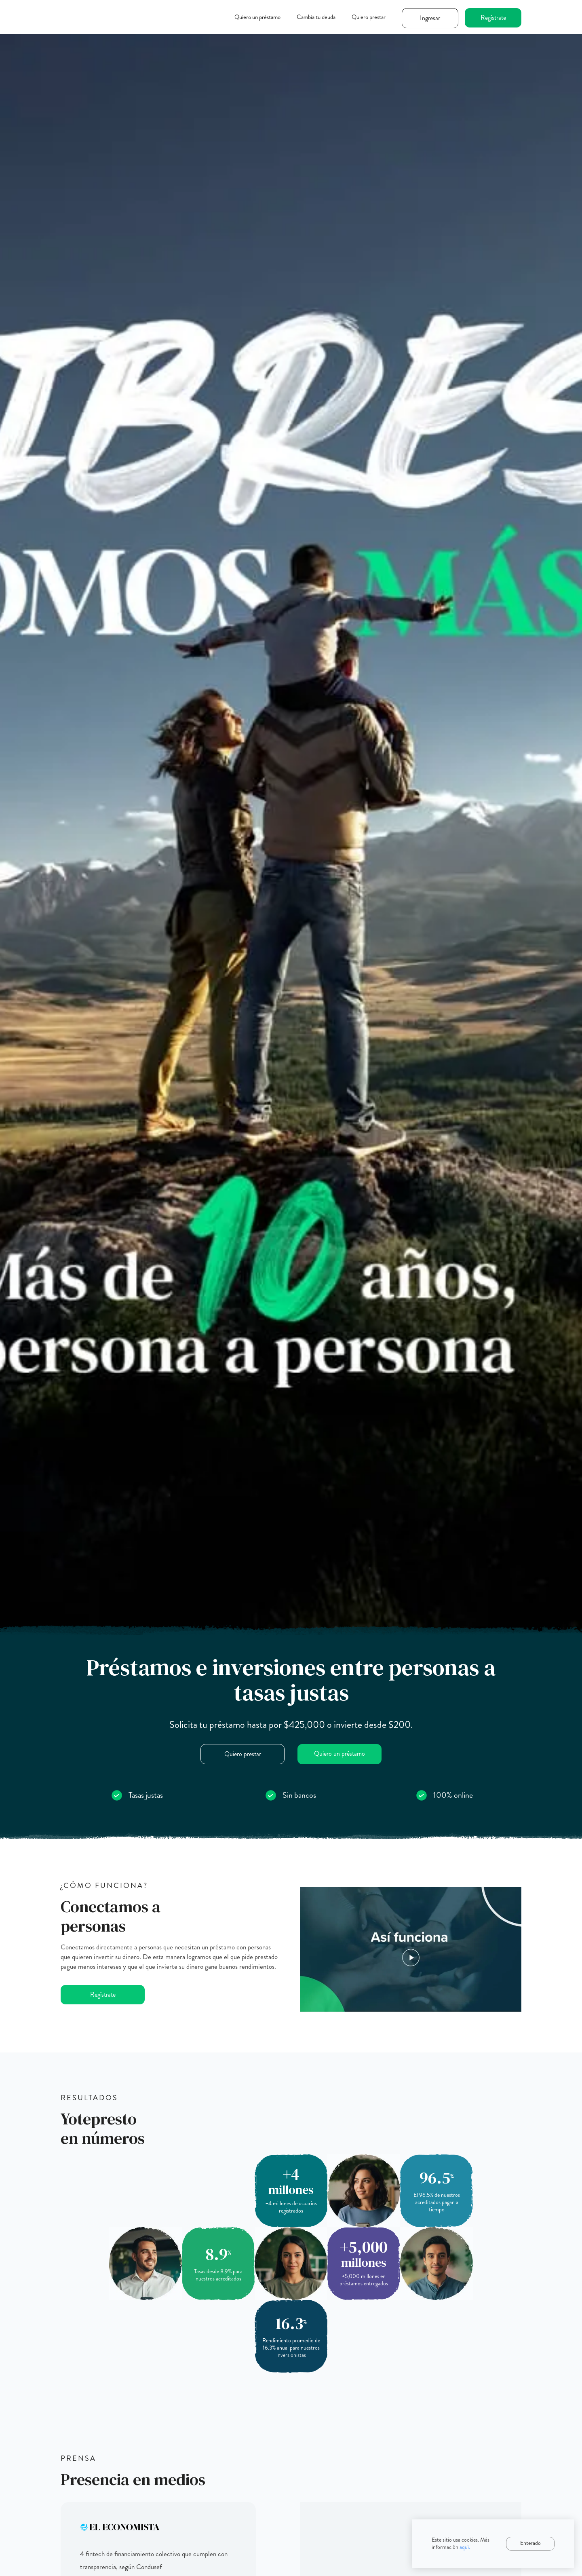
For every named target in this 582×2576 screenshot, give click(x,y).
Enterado (530, 2543)
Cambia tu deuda (316, 17)
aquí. (465, 2547)
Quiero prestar (369, 17)
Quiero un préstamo (257, 17)
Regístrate (493, 17)
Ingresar (430, 18)
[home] (101, 13)
